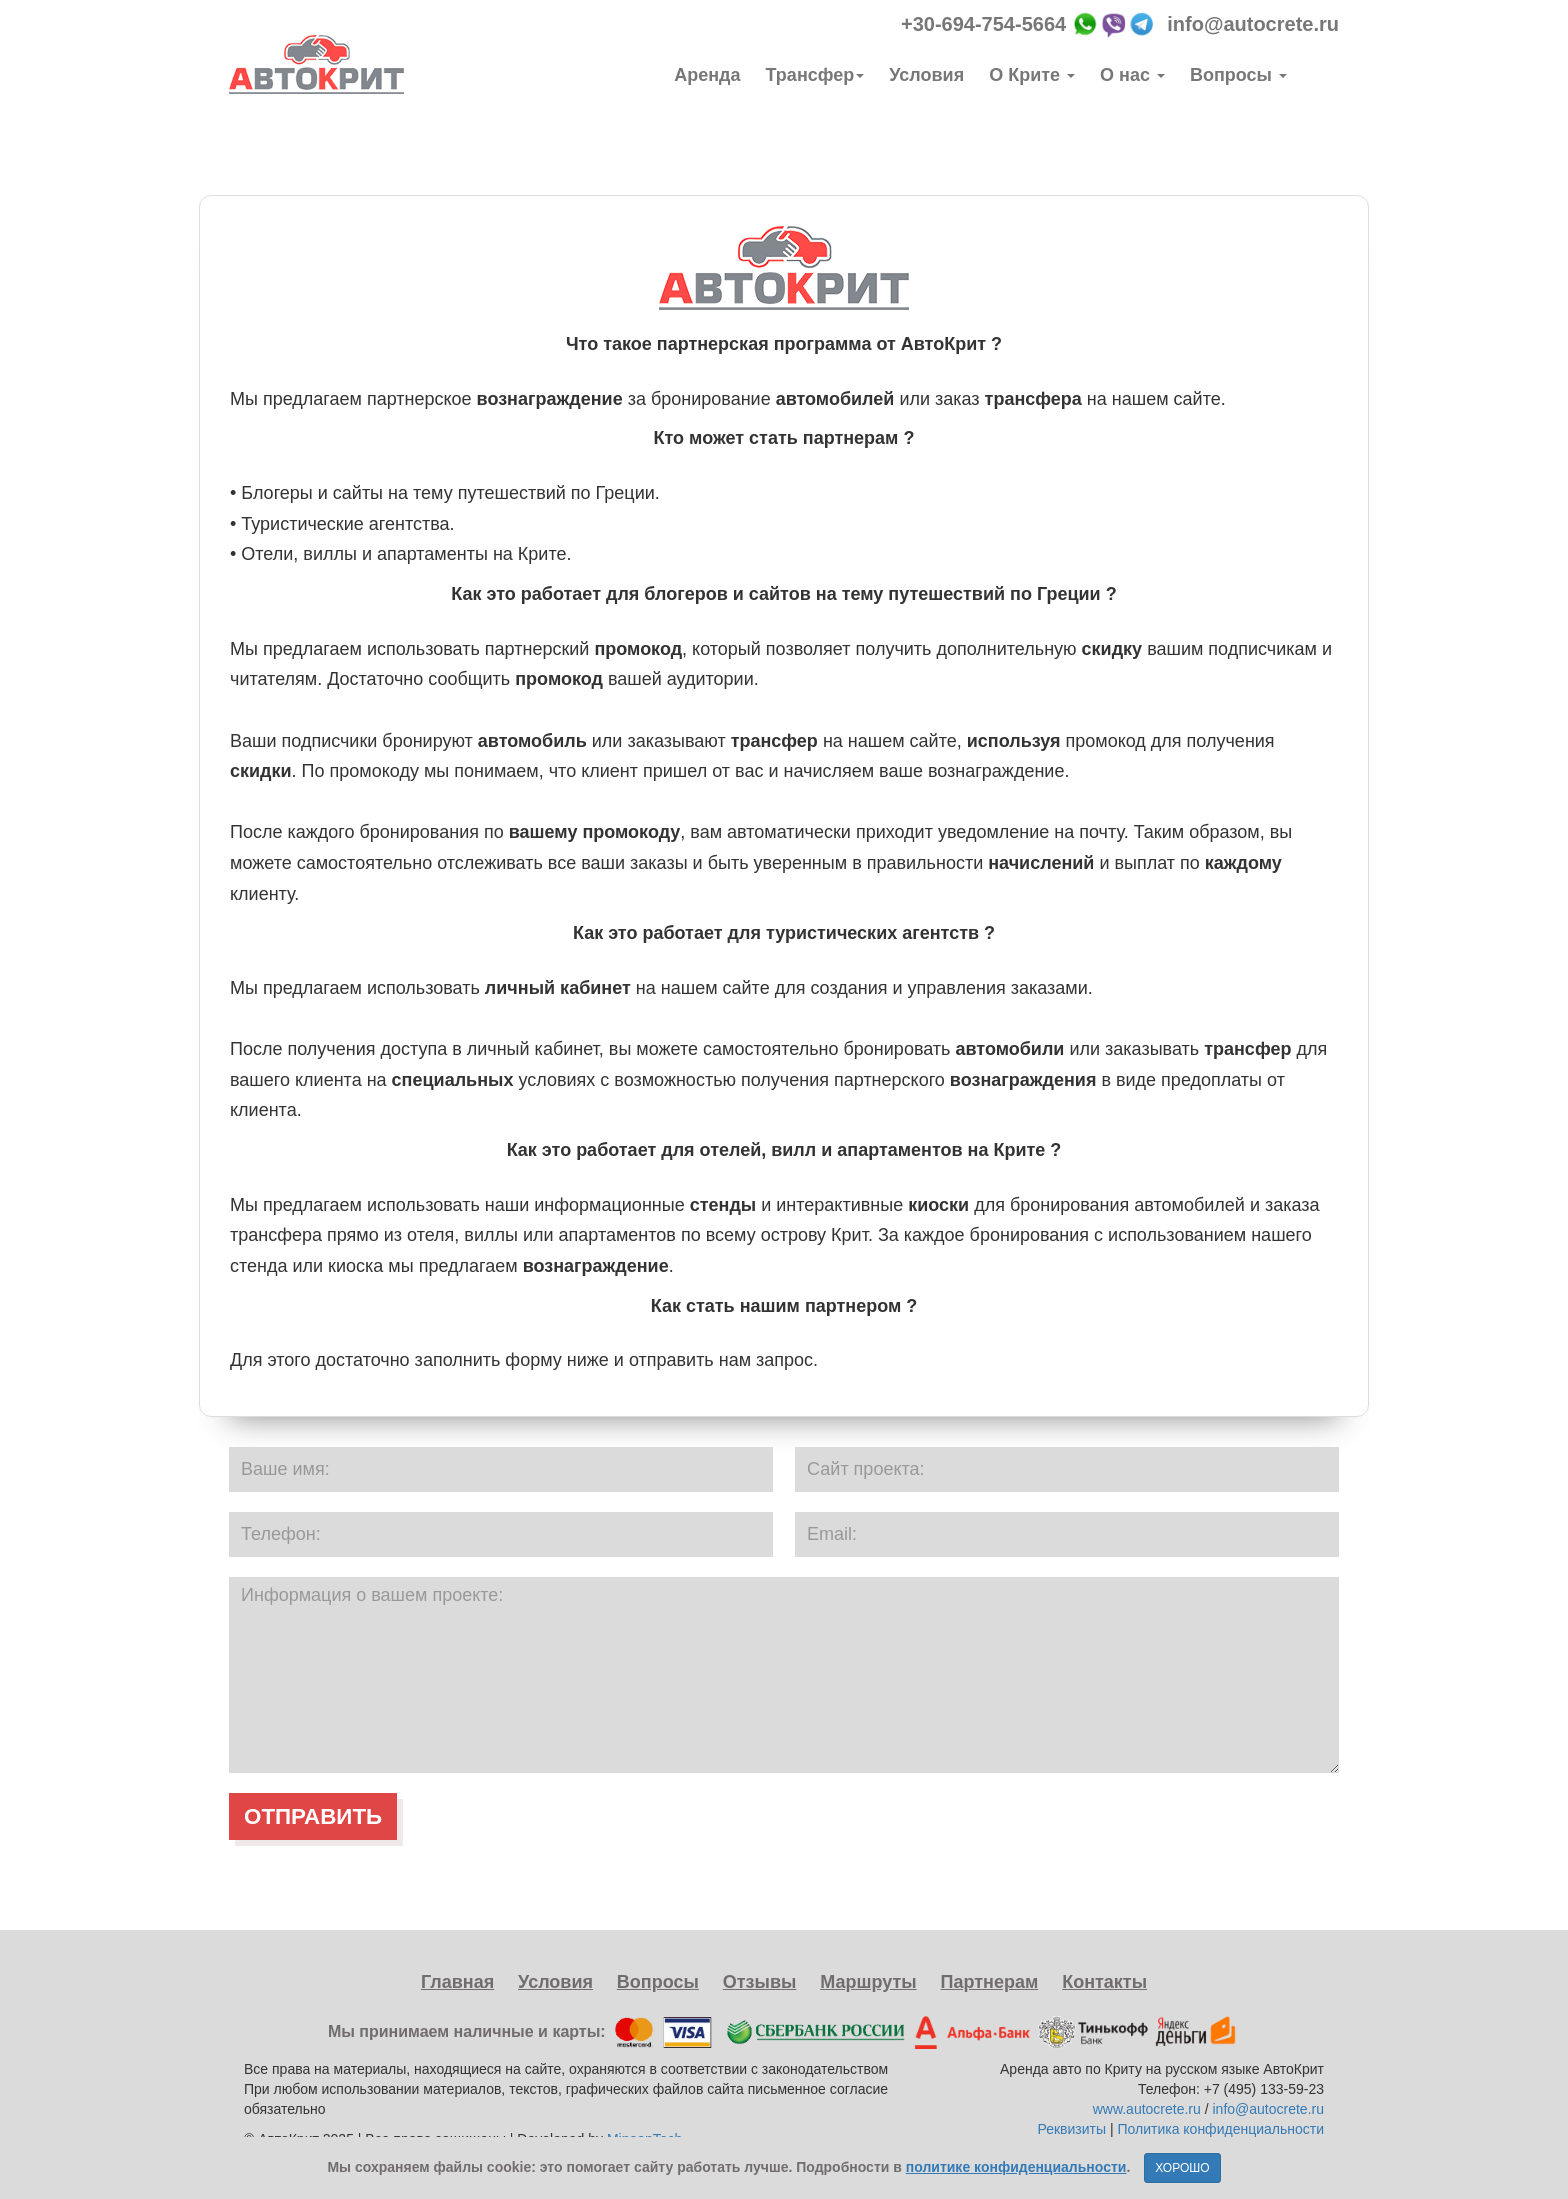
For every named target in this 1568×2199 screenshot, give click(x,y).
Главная (457, 1982)
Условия (926, 75)
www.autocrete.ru (1147, 2109)
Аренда (707, 75)
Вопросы (1238, 75)
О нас (1132, 75)
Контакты (1104, 1982)
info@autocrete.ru (1253, 24)
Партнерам (990, 1982)
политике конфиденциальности (1016, 2167)
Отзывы (760, 1982)
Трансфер (815, 75)
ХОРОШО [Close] (1182, 2168)
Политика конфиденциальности (1220, 2129)
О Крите (1032, 75)
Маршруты (868, 1982)
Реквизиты (1073, 2129)
